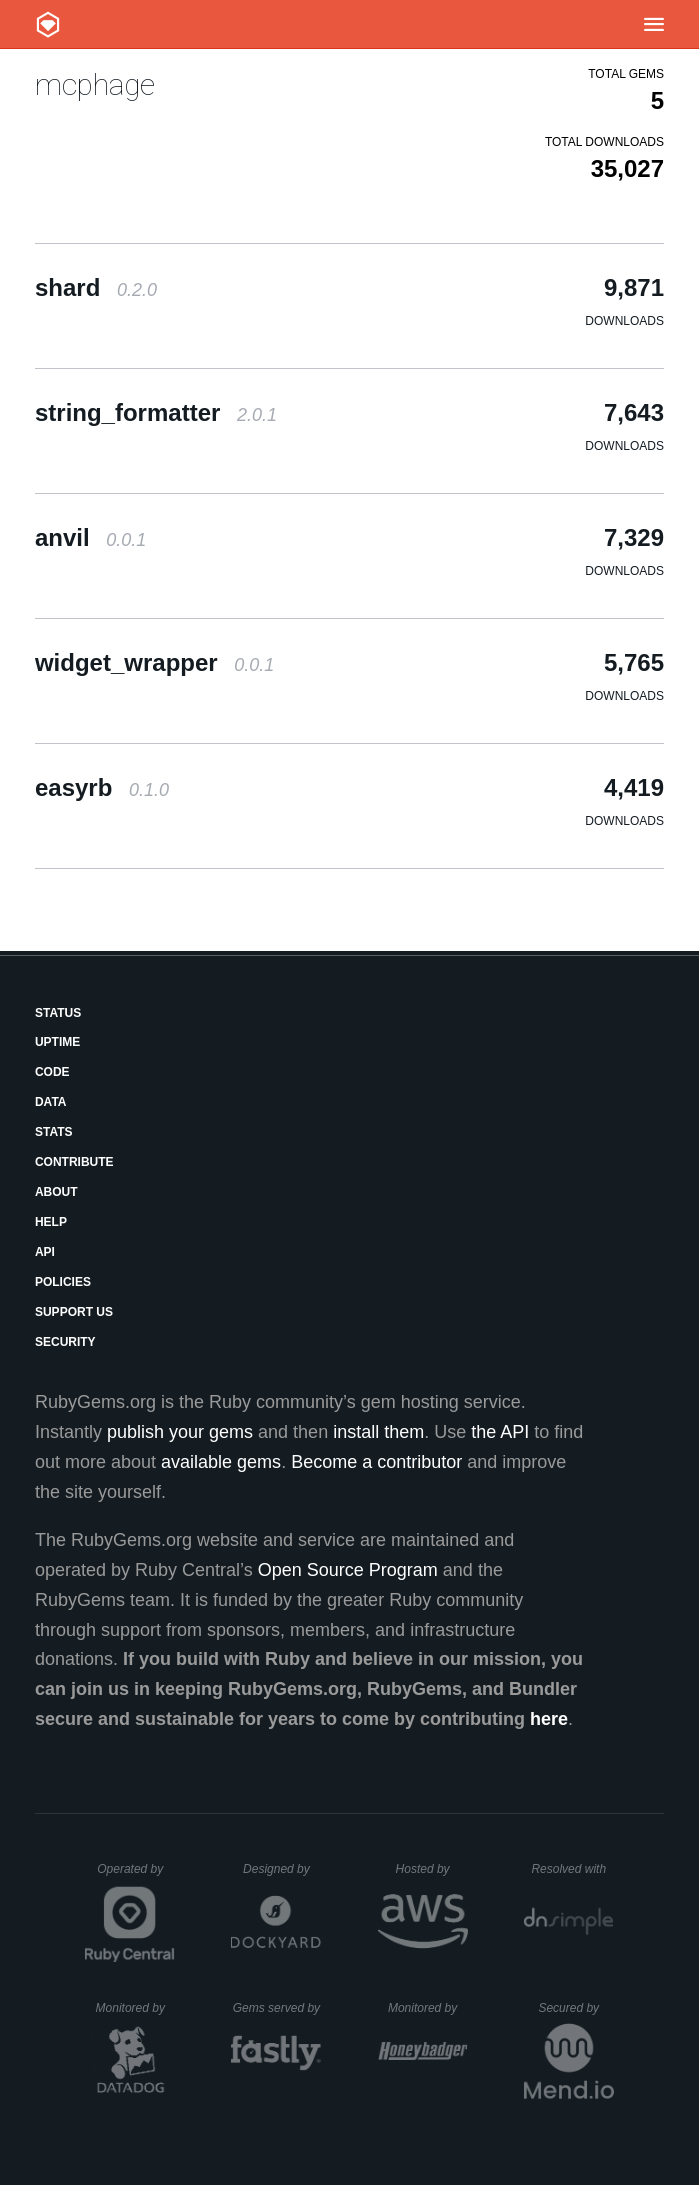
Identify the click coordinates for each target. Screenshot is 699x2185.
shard (96, 287)
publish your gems (180, 1432)
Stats (54, 1132)
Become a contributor (376, 1462)
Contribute (74, 1162)
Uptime (57, 1042)
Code (52, 1072)
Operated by (136, 1876)
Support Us (74, 1312)
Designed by (282, 1869)
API (45, 1252)
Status (58, 1013)
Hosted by (432, 1869)
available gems (221, 1462)
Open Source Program (348, 1570)
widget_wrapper (154, 662)
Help (51, 1222)
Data (51, 1102)
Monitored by (136, 2008)
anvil (90, 537)
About (56, 1192)
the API (500, 1432)
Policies (63, 1282)
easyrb (102, 787)
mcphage (95, 84)
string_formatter (156, 412)
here (549, 1719)
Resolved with (572, 1869)
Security (65, 1342)
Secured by (575, 2008)
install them (378, 1432)
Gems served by (277, 2008)
